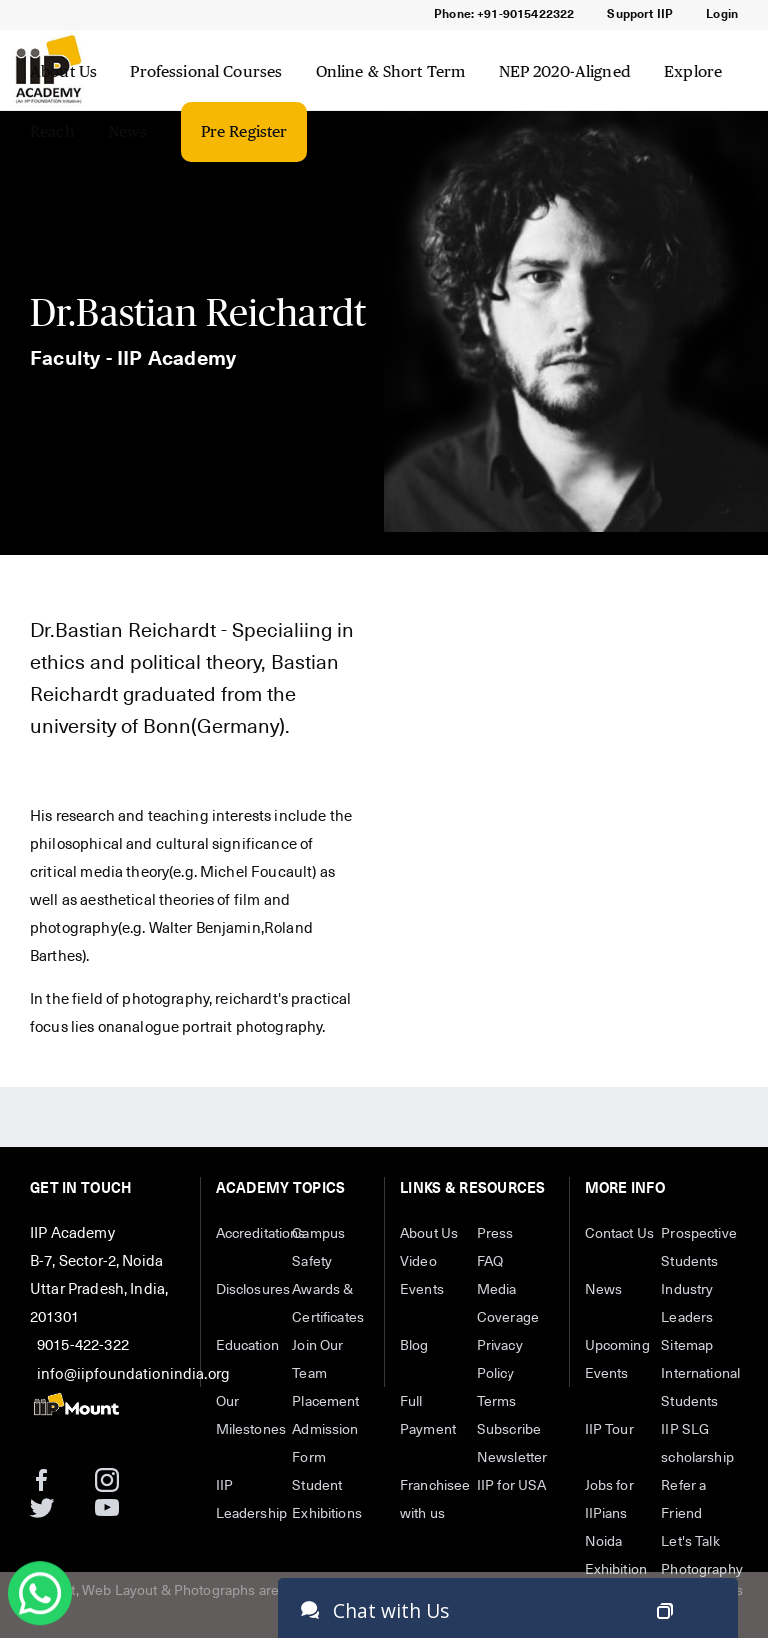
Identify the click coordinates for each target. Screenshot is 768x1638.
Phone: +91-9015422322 (504, 15)
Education (247, 1346)
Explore (693, 71)
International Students (699, 1388)
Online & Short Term (391, 71)
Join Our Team (317, 1360)
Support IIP (640, 15)
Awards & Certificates (328, 1304)
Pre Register (244, 131)
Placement (325, 1402)
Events (422, 1290)
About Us (63, 71)
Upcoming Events (617, 1360)
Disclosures (253, 1290)
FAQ (490, 1262)
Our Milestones (251, 1416)
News (128, 131)
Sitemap (687, 1346)
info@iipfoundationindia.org (133, 1374)
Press (495, 1234)
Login (722, 15)
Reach (52, 131)
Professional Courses (206, 71)
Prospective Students (699, 1248)
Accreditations (254, 1234)
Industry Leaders (687, 1304)
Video (418, 1262)
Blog (414, 1346)
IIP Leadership (252, 1500)
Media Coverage (508, 1304)
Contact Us (620, 1234)
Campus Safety (318, 1248)
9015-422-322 (83, 1345)
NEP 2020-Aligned (565, 71)
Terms (497, 1402)
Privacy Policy (500, 1360)
